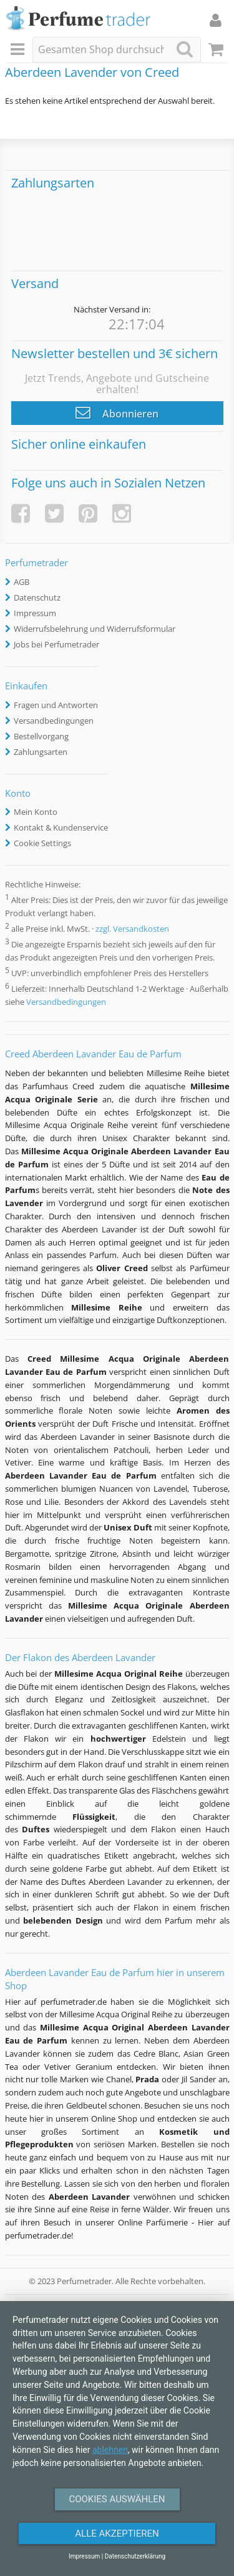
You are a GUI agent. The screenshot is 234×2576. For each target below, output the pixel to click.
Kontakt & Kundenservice (61, 827)
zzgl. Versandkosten (132, 928)
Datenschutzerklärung (135, 2556)
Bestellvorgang (41, 736)
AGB (21, 581)
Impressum (35, 613)
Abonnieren (117, 412)
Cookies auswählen (117, 2499)
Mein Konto (35, 811)
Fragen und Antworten (56, 705)
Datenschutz (37, 597)
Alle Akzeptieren (116, 2533)
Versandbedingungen (54, 720)
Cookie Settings (42, 843)
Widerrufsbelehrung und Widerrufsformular (94, 628)
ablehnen (110, 2450)
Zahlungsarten (40, 751)
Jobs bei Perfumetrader (56, 644)
